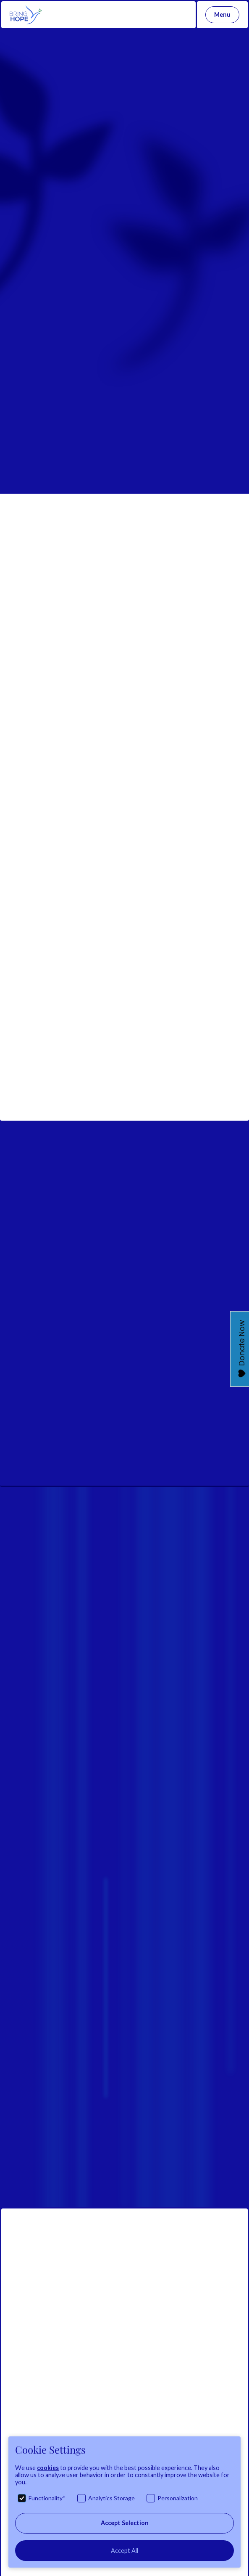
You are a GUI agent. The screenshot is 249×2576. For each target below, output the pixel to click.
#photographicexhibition (74, 592)
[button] (222, 14)
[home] (23, 14)
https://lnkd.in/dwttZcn (107, 882)
